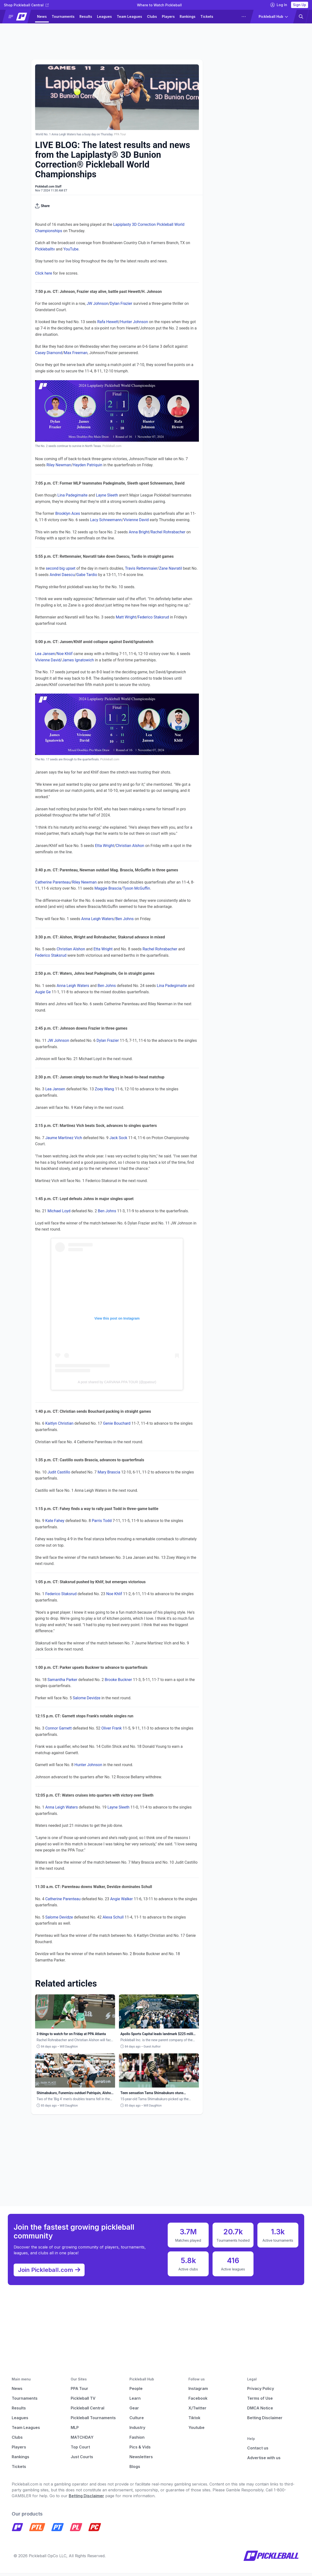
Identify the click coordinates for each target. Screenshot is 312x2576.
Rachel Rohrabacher (168, 532)
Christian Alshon (130, 845)
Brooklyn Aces (67, 513)
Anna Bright (139, 532)
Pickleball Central (87, 2410)
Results (85, 16)
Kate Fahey (54, 1520)
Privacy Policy (260, 2391)
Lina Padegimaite (73, 495)
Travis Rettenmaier (141, 568)
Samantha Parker (62, 1679)
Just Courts (82, 2459)
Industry (137, 2430)
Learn (135, 2401)
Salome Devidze (86, 1698)
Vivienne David (136, 519)
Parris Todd (102, 1520)
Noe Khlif (64, 653)
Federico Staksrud (153, 617)
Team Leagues (129, 16)
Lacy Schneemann (106, 519)
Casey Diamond (48, 352)
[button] (18, 16)
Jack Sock (118, 1137)
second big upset (61, 568)
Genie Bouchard (117, 1423)
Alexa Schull (113, 1917)
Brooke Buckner (118, 1679)
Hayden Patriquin (87, 465)
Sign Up (299, 5)
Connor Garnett (58, 1728)
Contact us (257, 2450)
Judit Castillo (59, 1472)
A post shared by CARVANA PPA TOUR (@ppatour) (117, 1382)
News (42, 16)
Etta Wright (104, 845)
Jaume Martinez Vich (63, 1137)
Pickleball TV (83, 2401)
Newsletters (141, 2459)
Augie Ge (43, 992)
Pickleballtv (45, 249)
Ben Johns (124, 918)
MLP (75, 2430)
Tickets (206, 16)
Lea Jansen (45, 653)
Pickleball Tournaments (93, 2420)
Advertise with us (264, 2460)
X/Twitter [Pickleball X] (197, 2410)
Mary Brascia (109, 1472)
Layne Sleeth (107, 495)
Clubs (152, 16)
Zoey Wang (104, 1089)
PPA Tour (79, 2391)
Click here (43, 273)
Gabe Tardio (86, 574)
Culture (136, 2420)
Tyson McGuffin (136, 888)
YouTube (70, 249)
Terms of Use (260, 2401)
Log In (278, 5)
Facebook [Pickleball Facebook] (197, 2401)
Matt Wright (126, 617)
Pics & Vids (140, 2449)
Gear (134, 2410)
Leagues (104, 16)
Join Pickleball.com (51, 2271)
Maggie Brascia (107, 888)
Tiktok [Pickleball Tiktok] (194, 2420)
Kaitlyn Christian (59, 1423)
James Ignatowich (78, 660)
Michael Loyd (59, 1211)
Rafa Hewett (108, 321)
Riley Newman (58, 465)
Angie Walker (121, 1899)
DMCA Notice (260, 2410)
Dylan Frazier (121, 303)
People (136, 2391)
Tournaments (63, 16)
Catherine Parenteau (52, 882)
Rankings (187, 16)
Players (168, 16)
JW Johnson (97, 303)
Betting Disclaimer (265, 2420)
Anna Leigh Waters (97, 918)
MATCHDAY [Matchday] (82, 2440)
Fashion (137, 2440)
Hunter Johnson (134, 321)
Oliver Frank (111, 1728)
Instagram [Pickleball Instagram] (198, 2391)
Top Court (80, 2449)
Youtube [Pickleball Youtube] (196, 2430)
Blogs (134, 2469)
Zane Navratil (170, 568)
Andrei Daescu (62, 574)
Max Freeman (76, 352)
